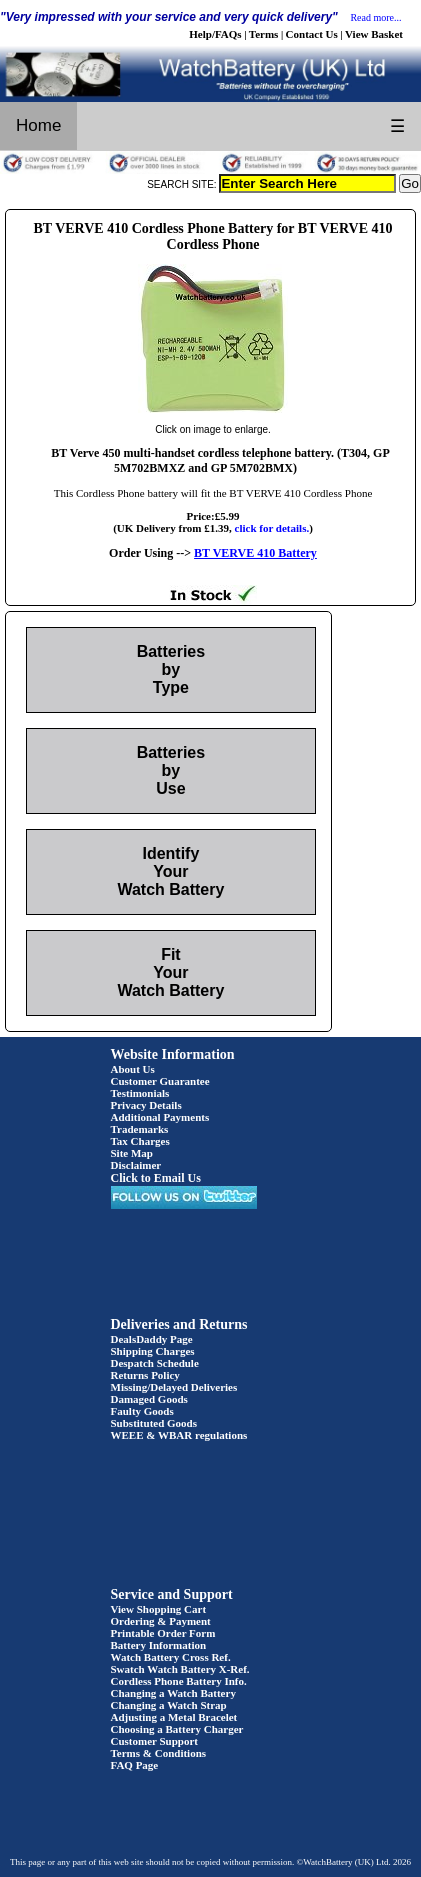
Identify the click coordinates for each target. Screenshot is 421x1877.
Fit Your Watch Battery (170, 972)
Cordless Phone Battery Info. (179, 1681)
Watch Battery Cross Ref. (171, 1657)
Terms (264, 34)
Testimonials (140, 1093)
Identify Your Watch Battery (170, 871)
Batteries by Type (171, 669)
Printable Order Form (163, 1633)
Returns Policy (145, 1375)
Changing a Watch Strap (169, 1705)
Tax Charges (140, 1141)
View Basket (374, 34)
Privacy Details (146, 1105)
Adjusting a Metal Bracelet (174, 1717)
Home (38, 125)
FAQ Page (135, 1765)
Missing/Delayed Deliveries (174, 1387)
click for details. (272, 528)
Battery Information (159, 1645)
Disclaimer (136, 1165)
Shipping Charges (153, 1351)
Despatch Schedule (155, 1363)
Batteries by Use (171, 770)
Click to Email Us (156, 1178)
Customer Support (155, 1741)
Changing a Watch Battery (173, 1693)
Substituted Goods (154, 1423)
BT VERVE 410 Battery (255, 553)
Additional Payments (160, 1117)
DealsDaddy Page (152, 1339)
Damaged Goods (149, 1399)
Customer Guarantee (160, 1081)
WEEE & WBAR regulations (179, 1435)
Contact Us (312, 34)
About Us (133, 1069)
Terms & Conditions (159, 1753)
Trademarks (140, 1129)
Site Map (132, 1153)
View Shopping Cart (159, 1609)
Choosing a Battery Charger (177, 1729)
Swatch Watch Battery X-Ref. (180, 1669)
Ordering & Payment (161, 1621)
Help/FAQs (215, 34)
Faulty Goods (142, 1411)
